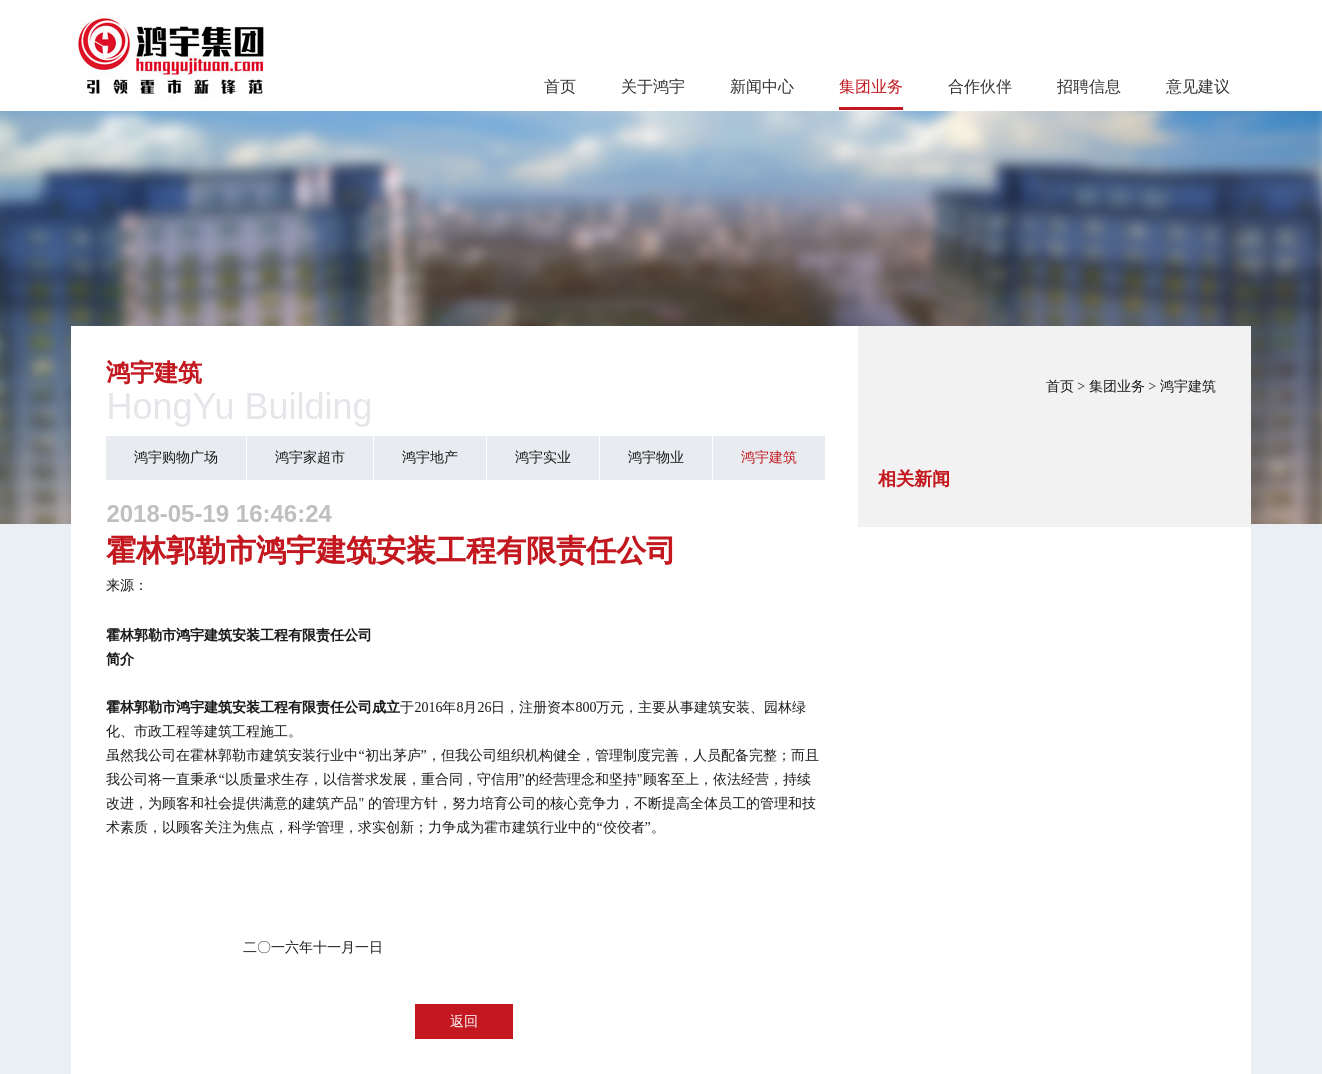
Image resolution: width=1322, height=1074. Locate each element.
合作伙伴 (980, 86)
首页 (560, 86)
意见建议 (1198, 86)
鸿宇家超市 (310, 457)
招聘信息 (1089, 86)
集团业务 (871, 86)
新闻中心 (762, 86)
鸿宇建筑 (1188, 386)
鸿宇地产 (430, 457)
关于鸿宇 (653, 86)
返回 (464, 1021)
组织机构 (525, 755)
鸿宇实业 (543, 457)
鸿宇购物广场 (176, 457)
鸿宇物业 (656, 457)
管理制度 (623, 755)
